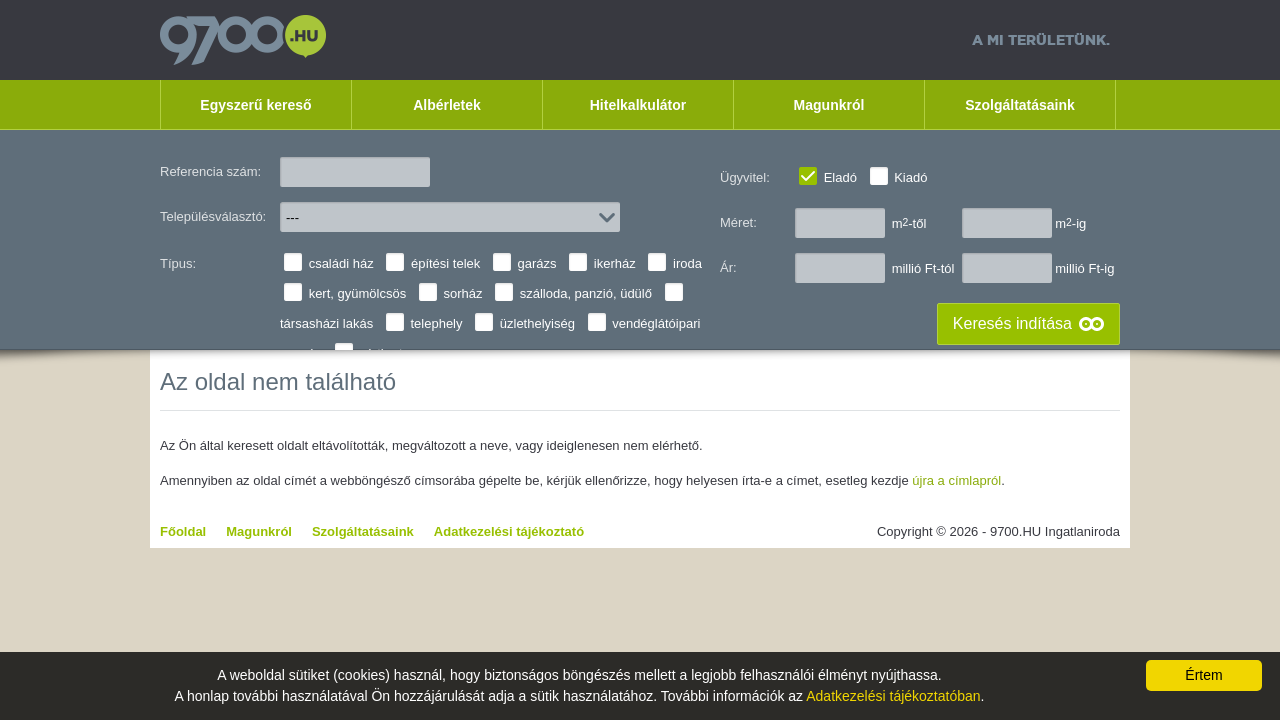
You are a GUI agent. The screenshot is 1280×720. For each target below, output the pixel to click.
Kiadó (910, 177)
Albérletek (447, 105)
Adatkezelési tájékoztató (509, 531)
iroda (687, 263)
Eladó (840, 177)
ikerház (615, 263)
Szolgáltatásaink (1020, 105)
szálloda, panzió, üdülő (586, 293)
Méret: (738, 222)
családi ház (341, 263)
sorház (462, 293)
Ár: (728, 267)
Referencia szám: (210, 171)
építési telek (445, 263)
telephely (436, 323)
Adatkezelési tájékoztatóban (893, 696)
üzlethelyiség (537, 323)
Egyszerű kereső (255, 105)
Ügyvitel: (745, 177)
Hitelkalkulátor (638, 105)
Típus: (178, 263)
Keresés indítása (1012, 323)
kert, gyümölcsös (358, 293)
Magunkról (829, 105)
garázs (537, 263)
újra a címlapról (956, 480)
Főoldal (183, 531)
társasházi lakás (326, 323)
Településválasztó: (213, 216)
